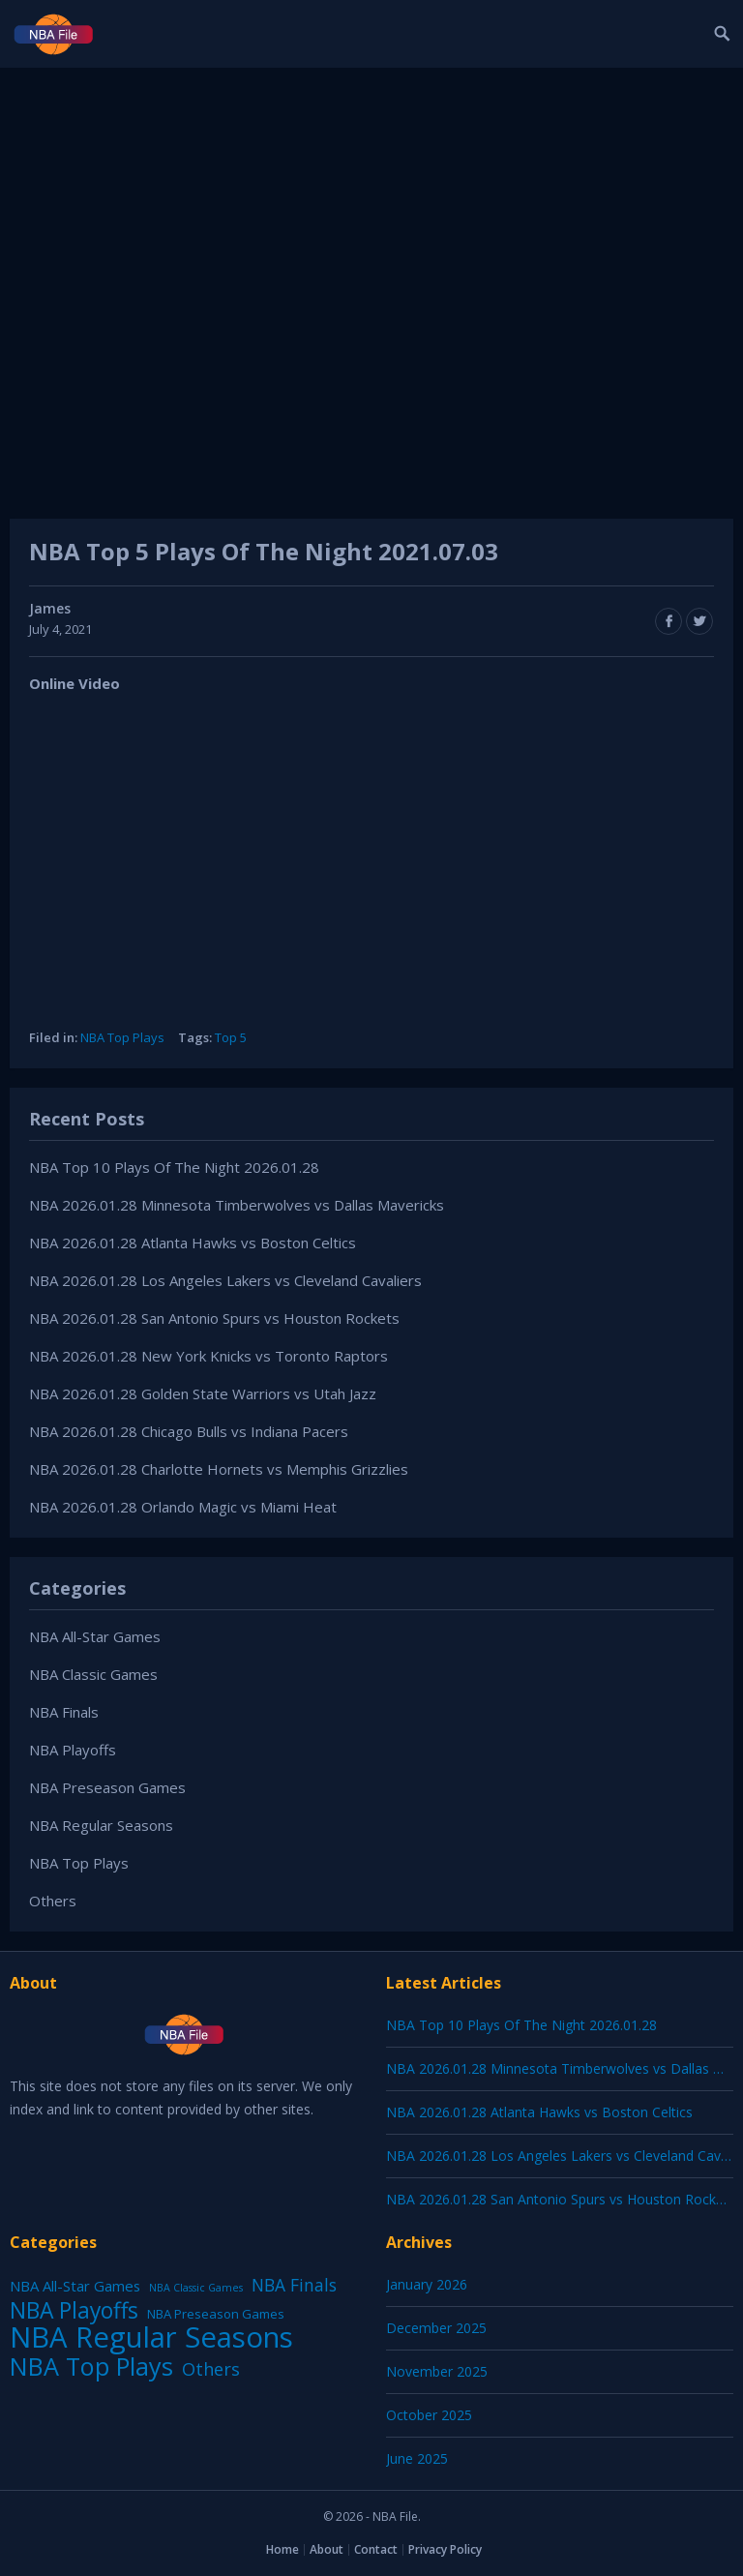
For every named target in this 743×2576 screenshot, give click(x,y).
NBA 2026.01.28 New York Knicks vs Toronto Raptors (208, 1355)
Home (282, 2549)
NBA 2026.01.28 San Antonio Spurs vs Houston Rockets (214, 1318)
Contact (376, 2549)
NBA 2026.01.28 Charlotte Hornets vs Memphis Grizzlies (218, 1469)
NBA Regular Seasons (101, 1825)
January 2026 (426, 2284)
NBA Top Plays (122, 1037)
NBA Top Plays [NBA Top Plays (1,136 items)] (91, 2366)
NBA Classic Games (93, 1674)
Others (52, 1900)
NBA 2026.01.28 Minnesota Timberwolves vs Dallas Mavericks (236, 1204)
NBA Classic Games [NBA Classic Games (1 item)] (196, 2287)
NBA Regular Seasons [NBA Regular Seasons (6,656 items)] (151, 2337)
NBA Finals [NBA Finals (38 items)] (294, 2284)
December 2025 (436, 2328)
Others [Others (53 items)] (211, 2369)
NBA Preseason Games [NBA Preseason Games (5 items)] (215, 2313)
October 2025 (429, 2415)
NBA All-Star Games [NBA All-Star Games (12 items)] (75, 2285)
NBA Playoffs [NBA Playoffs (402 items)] (74, 2310)
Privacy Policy (445, 2549)
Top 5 (231, 1037)
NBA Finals (64, 1712)
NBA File (395, 2516)
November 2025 (437, 2371)
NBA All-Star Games (95, 1636)
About (326, 2549)
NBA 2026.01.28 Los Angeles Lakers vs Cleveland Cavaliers (225, 1280)
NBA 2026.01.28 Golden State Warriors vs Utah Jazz (202, 1393)
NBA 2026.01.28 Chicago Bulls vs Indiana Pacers (188, 1431)
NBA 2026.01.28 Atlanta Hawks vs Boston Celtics (192, 1242)
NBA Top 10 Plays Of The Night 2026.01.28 (174, 1167)
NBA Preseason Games (107, 1787)
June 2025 (417, 2458)
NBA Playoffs (72, 1749)
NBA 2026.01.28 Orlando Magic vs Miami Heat (183, 1506)
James (50, 608)
